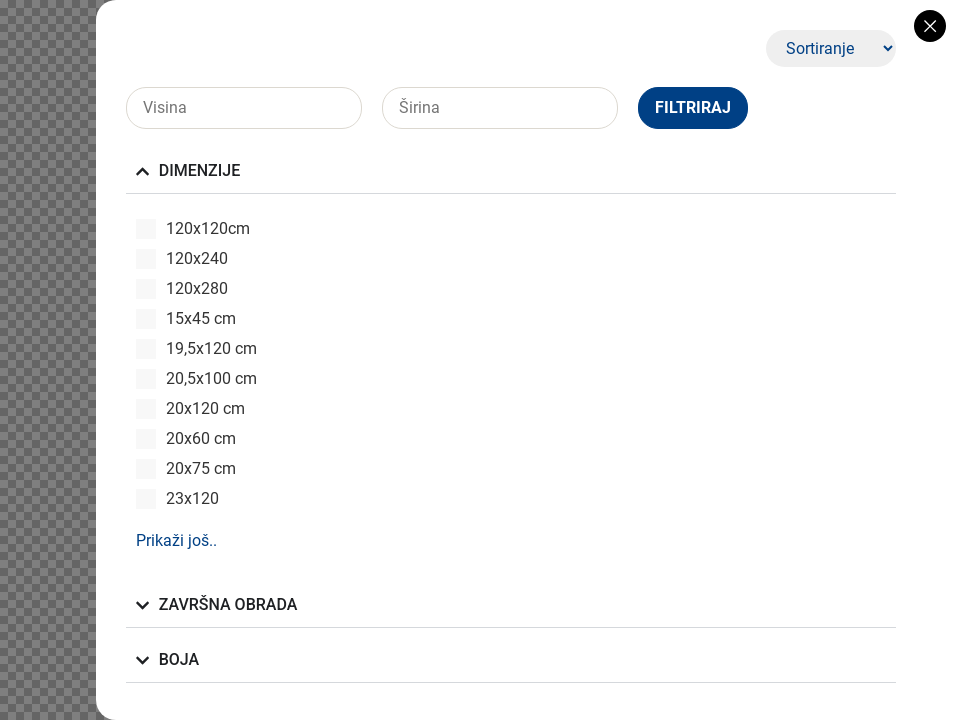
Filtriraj (693, 107)
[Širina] (500, 108)
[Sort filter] (831, 48)
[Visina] (244, 108)
